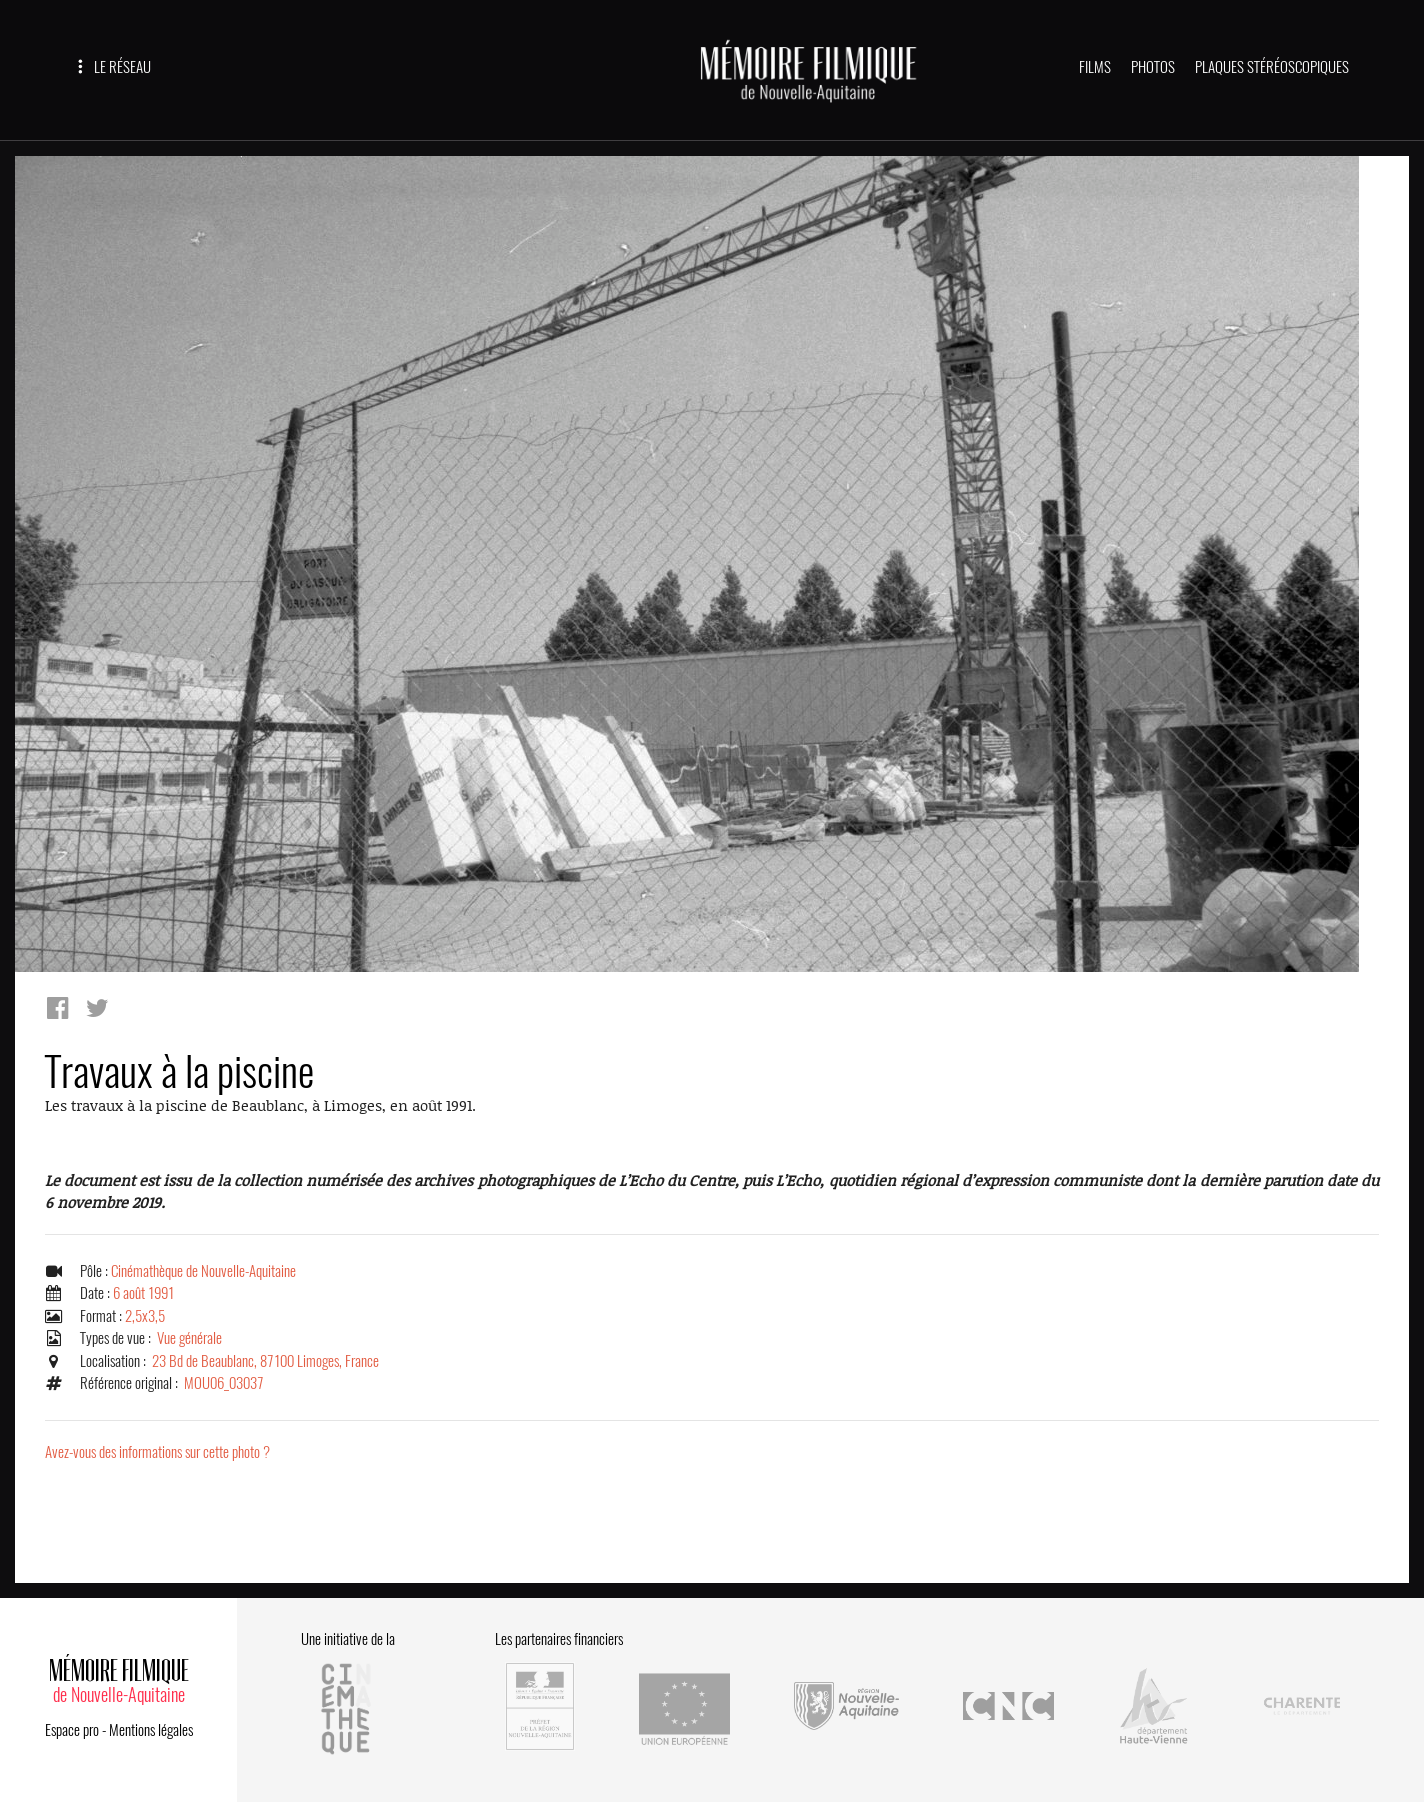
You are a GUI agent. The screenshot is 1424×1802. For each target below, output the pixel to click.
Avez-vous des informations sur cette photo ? (157, 1452)
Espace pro (72, 1730)
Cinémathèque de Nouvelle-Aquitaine (203, 1271)
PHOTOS (1153, 67)
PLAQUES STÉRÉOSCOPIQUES (1272, 67)
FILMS (1095, 67)
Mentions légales (151, 1730)
